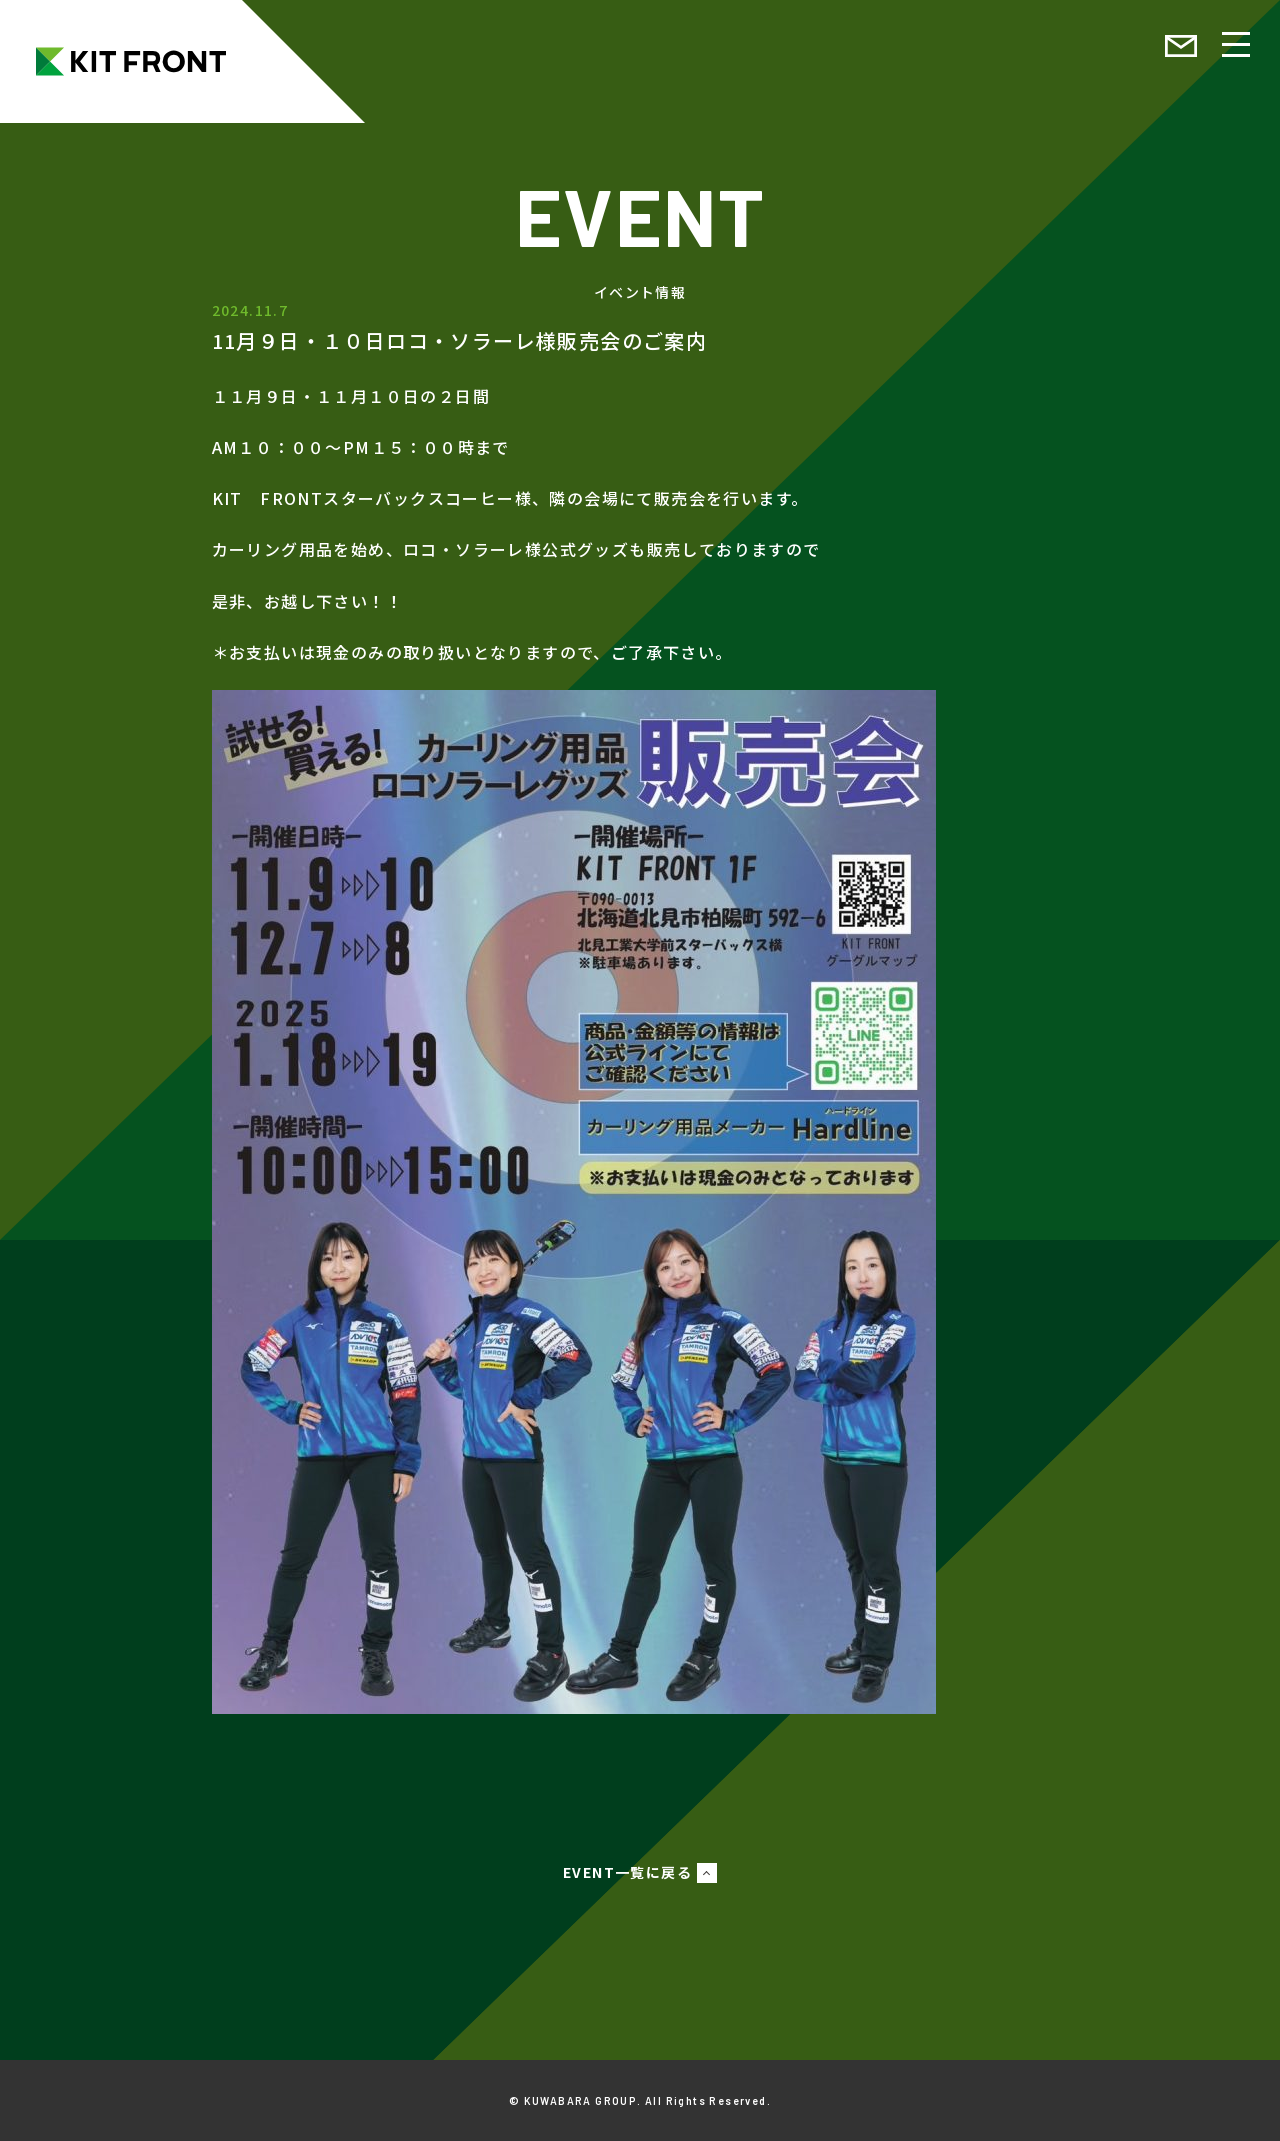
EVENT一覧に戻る (627, 1872)
